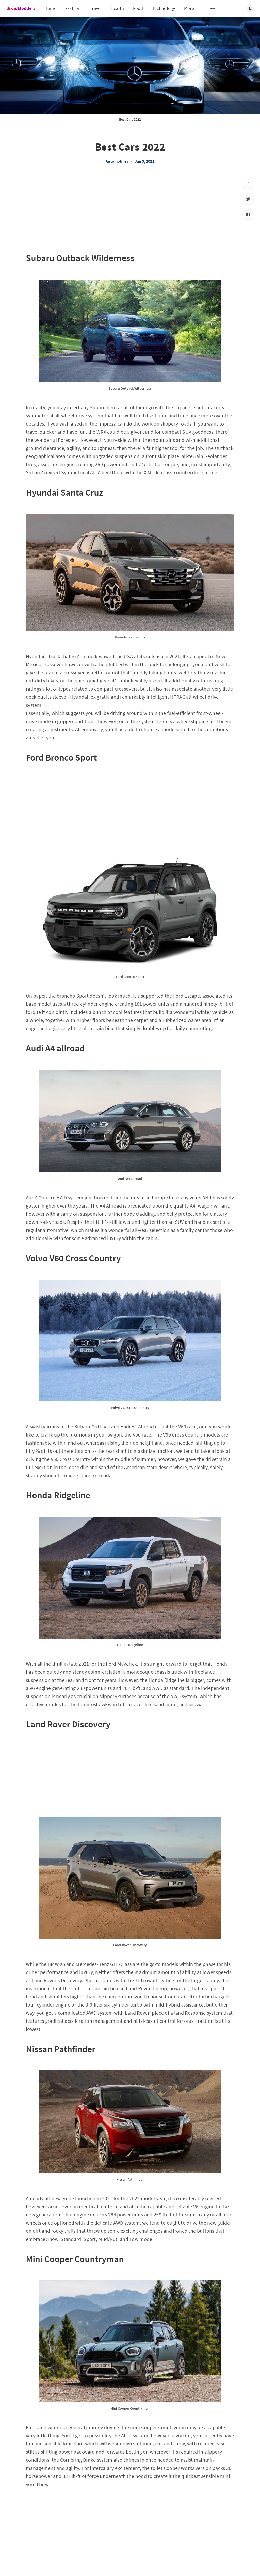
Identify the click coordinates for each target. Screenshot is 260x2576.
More (192, 8)
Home (50, 8)
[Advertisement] (130, 214)
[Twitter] (248, 199)
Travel (96, 8)
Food (138, 8)
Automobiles (117, 161)
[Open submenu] (213, 9)
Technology (163, 8)
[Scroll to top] (248, 184)
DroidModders (21, 8)
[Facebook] (248, 214)
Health (117, 8)
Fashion (73, 8)
